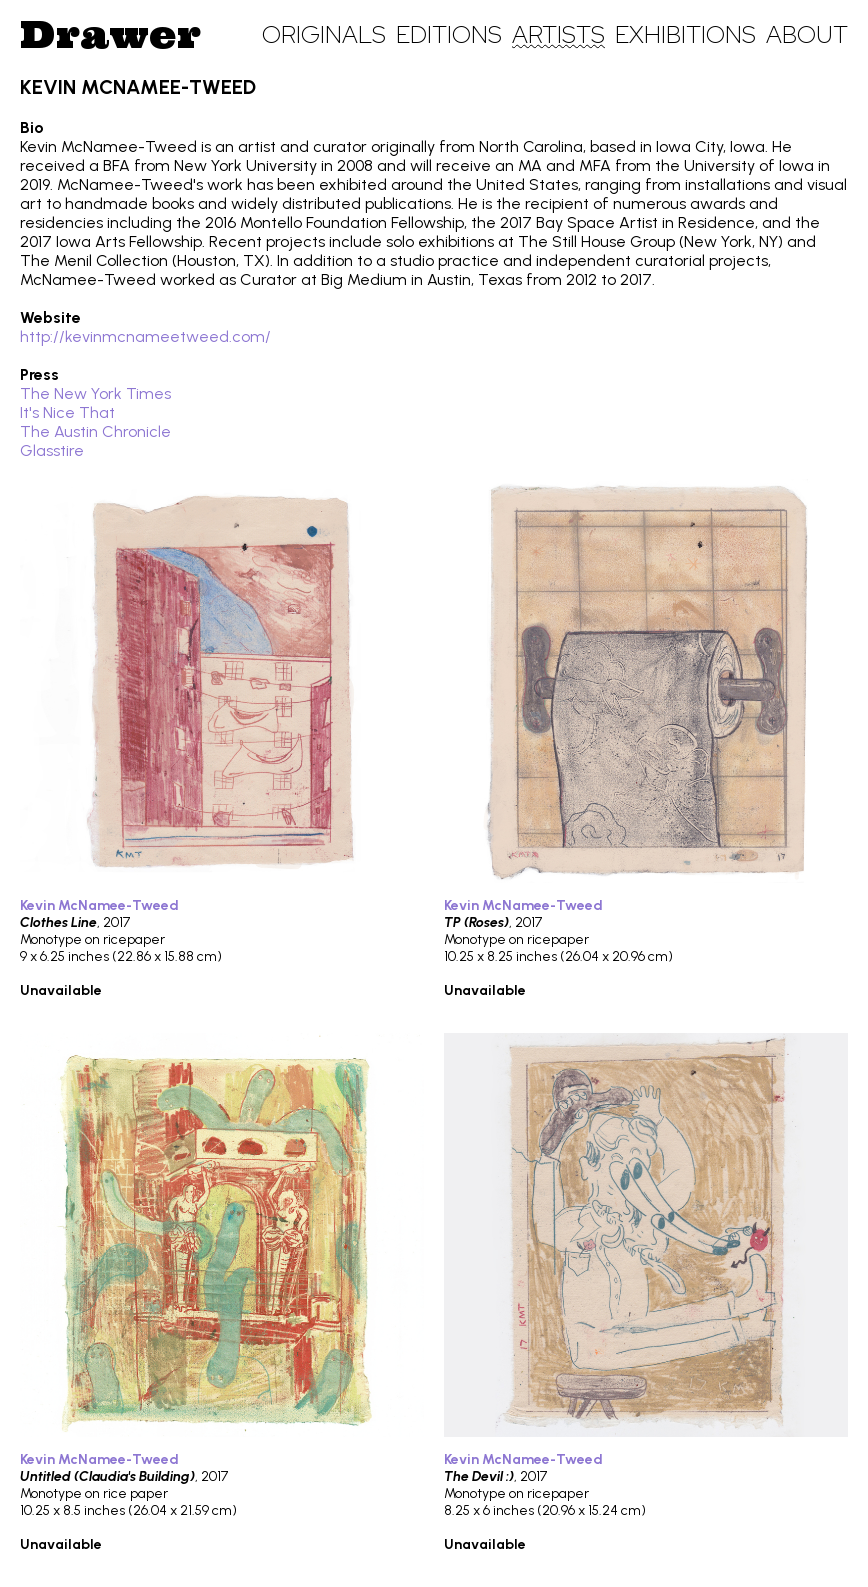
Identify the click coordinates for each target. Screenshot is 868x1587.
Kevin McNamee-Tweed (99, 905)
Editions (449, 34)
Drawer (110, 34)
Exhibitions (685, 34)
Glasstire (52, 450)
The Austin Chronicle (95, 431)
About (807, 34)
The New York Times (95, 393)
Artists (558, 34)
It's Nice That (67, 412)
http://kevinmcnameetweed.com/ (145, 336)
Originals (324, 34)
